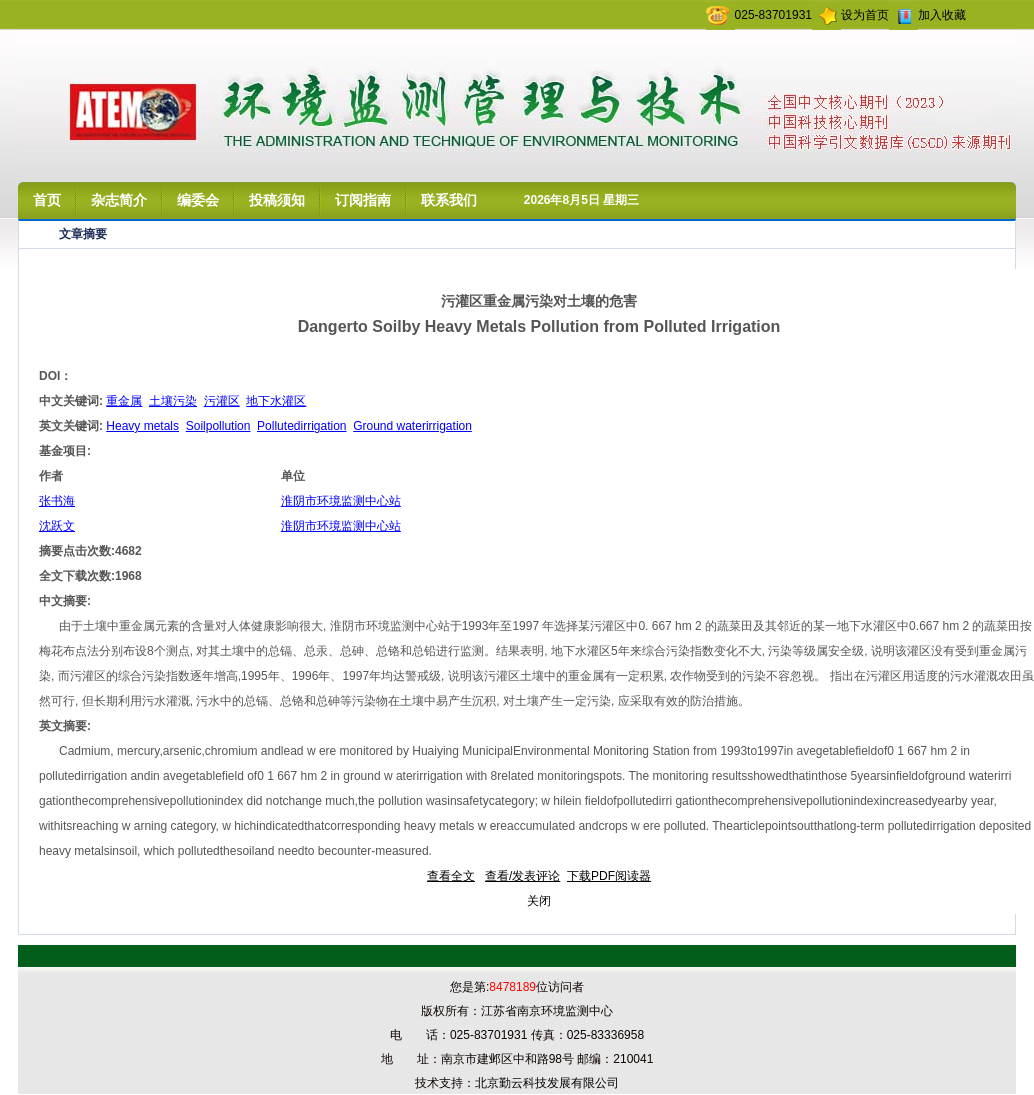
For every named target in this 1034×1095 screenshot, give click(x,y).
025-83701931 (773, 15)
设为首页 (865, 15)
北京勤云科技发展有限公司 (547, 1083)
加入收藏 (942, 15)
